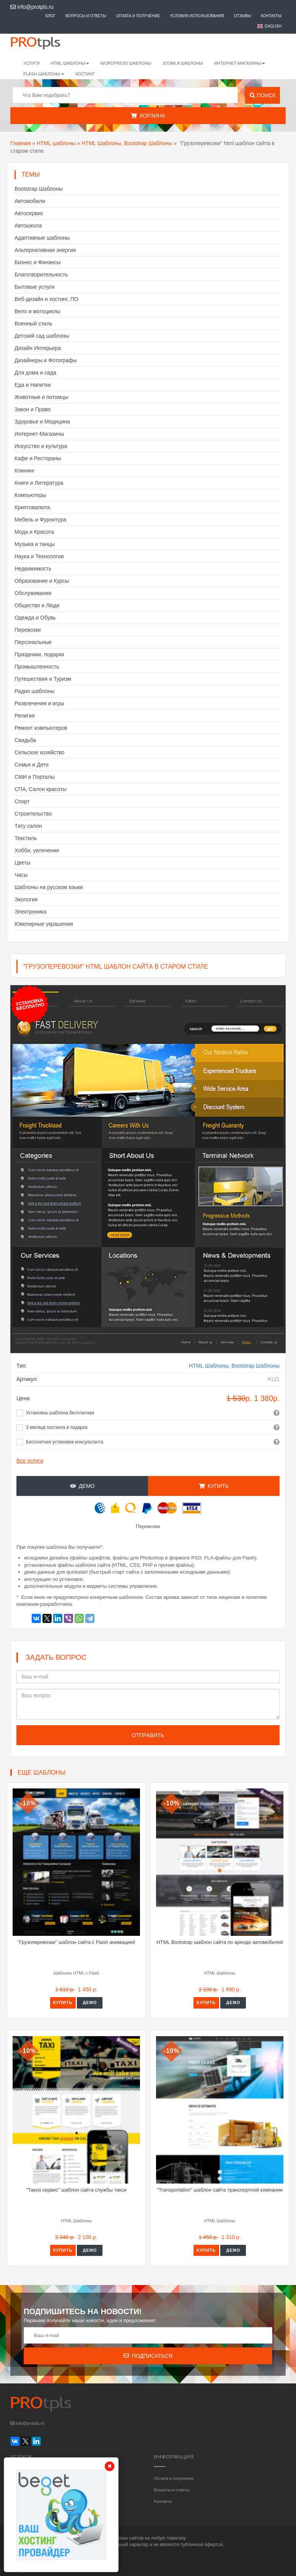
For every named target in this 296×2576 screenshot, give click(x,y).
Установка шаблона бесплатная (60, 1412)
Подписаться (148, 2356)
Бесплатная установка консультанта (64, 1442)
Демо (82, 1486)
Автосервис (29, 213)
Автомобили (30, 201)
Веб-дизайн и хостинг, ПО (46, 299)
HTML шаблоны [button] (70, 63)
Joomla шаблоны (183, 63)
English (273, 26)
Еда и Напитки (33, 385)
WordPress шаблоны (125, 63)
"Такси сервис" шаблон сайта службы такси (76, 2190)
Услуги (31, 63)
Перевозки (28, 630)
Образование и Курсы (42, 581)
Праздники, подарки (39, 654)
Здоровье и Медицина (42, 421)
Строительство (33, 814)
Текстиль (26, 838)
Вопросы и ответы (85, 16)
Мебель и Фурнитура (41, 520)
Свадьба (25, 740)
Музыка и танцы (35, 544)
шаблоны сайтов (125, 2538)
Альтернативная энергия (45, 250)
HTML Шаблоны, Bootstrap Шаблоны (126, 143)
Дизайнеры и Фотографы (46, 360)
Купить (214, 1486)
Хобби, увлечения (37, 850)
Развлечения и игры (39, 703)
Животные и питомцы (41, 397)
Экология (26, 899)
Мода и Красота (34, 532)
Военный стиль (33, 323)
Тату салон (28, 826)
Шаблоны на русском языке (49, 887)
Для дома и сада (35, 372)
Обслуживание (33, 593)
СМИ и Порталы (35, 777)
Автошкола (28, 225)
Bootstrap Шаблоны (39, 189)
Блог (50, 16)
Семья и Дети (32, 765)
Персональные (33, 642)
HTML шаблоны (56, 143)
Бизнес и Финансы (37, 262)
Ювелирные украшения (44, 924)
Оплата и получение (138, 16)
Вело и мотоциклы (37, 311)
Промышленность (37, 667)
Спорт (22, 801)
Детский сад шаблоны (42, 336)
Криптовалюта (32, 507)
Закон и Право (32, 409)
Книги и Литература (39, 483)
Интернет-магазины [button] (239, 63)
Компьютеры (30, 495)
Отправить (148, 1735)
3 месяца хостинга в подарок (57, 1427)
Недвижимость (33, 569)
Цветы (22, 863)
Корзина (148, 116)
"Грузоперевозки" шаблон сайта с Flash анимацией (76, 1942)
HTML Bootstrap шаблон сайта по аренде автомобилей (219, 1942)
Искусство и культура (41, 446)
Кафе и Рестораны (38, 458)
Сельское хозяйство (39, 752)
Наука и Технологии (39, 556)
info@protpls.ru (32, 7)
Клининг (25, 470)
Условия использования (197, 16)
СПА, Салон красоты (41, 789)
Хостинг (85, 74)
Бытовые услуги (34, 287)
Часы (21, 875)
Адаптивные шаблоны (42, 238)
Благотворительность (41, 274)
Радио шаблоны (35, 691)
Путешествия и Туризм (43, 679)
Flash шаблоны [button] (43, 74)
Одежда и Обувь (35, 618)
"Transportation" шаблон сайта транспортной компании (220, 2190)
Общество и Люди (37, 605)
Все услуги (29, 1461)
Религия (25, 716)
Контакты (271, 16)
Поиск (262, 95)
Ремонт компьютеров (41, 728)
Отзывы (242, 16)
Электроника (31, 912)
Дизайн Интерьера (38, 348)
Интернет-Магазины (39, 434)
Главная (20, 143)
